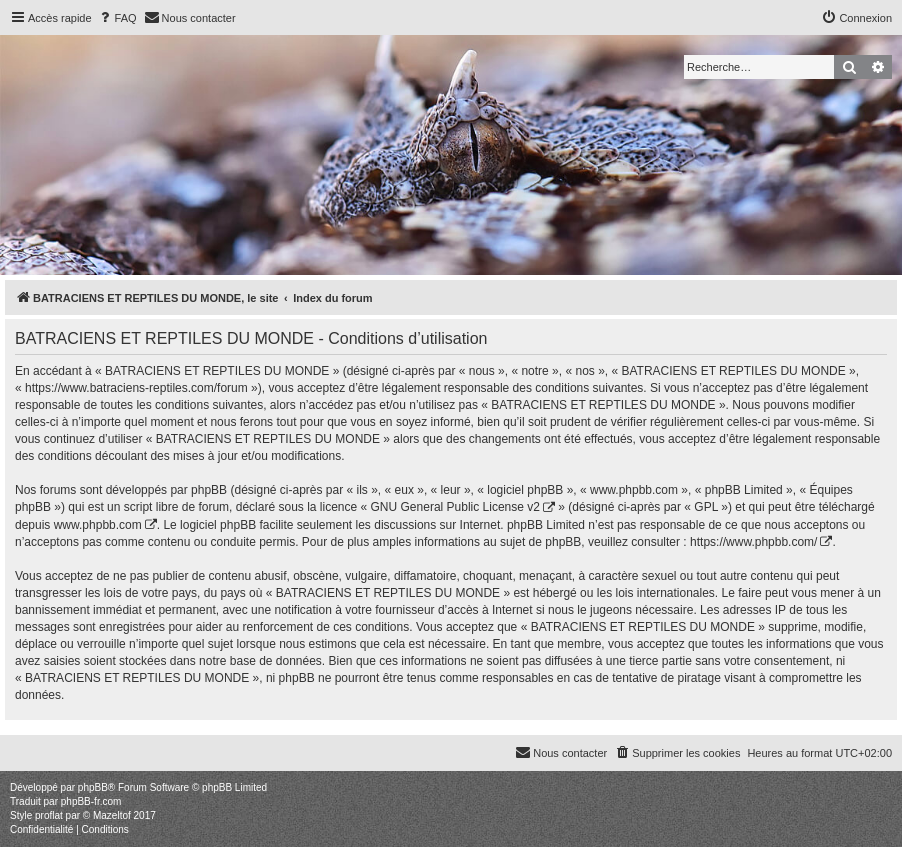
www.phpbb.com (98, 525)
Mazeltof (112, 815)
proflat (49, 815)
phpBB (93, 787)
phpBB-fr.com (91, 801)
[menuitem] (117, 18)
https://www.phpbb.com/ (753, 542)
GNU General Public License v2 (455, 507)
